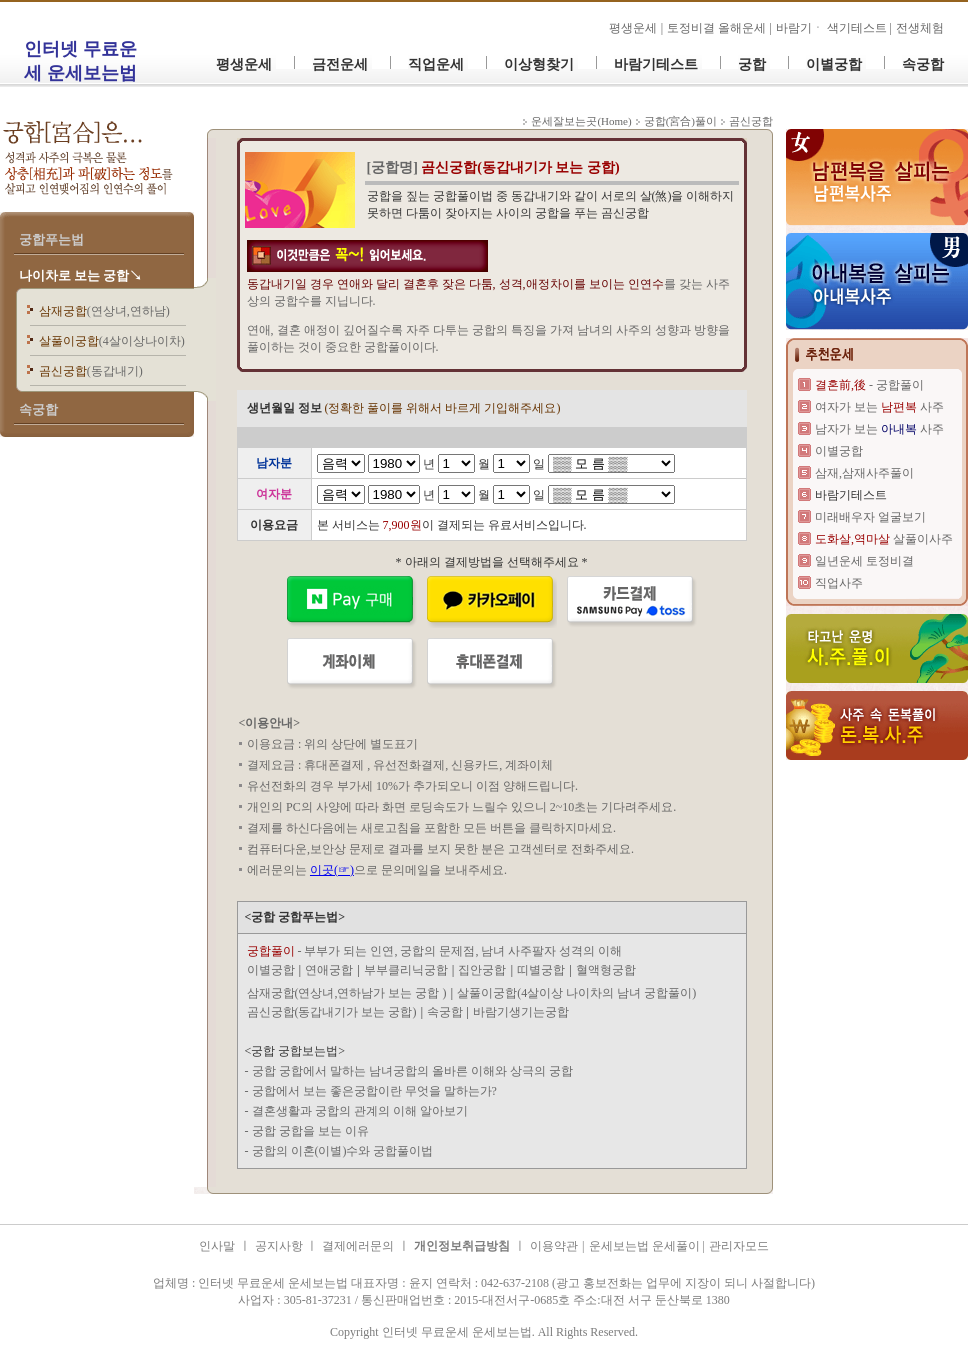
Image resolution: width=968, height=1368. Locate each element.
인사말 (217, 1246)
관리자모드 (739, 1246)
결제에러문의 (358, 1246)
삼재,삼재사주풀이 (864, 473)
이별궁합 (834, 64)
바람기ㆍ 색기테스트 (833, 28)
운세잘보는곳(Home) (581, 121)
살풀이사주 (884, 539)
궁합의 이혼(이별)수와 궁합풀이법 (343, 1151)
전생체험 (920, 28)
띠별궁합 (541, 970)
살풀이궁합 (112, 341)
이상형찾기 (539, 64)
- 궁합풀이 (869, 385)
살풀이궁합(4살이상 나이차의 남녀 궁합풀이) (576, 993)
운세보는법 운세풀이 (646, 1246)
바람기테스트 (656, 64)
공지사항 (280, 1246)
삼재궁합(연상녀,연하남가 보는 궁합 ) (347, 993)
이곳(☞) (332, 870)
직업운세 (436, 64)
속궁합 (923, 64)
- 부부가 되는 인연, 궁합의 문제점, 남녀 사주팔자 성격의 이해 (435, 951)
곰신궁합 (91, 371)
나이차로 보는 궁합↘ (81, 275)
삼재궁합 (104, 311)
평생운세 (633, 28)
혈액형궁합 (606, 970)
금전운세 (340, 64)
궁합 (752, 64)
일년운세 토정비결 (864, 561)
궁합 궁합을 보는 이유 (310, 1131)
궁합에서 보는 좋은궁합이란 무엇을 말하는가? (374, 1091)
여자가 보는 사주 (879, 407)
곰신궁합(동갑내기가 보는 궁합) (332, 1012)
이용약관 (554, 1246)
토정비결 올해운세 (718, 28)
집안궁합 (482, 970)
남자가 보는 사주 (879, 429)
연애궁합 (329, 970)
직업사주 (839, 583)
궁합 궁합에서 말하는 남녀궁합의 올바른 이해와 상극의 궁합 (412, 1071)
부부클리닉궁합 (406, 970)
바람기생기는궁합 (521, 1012)
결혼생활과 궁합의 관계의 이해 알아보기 (360, 1111)
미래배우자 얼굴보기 (870, 517)
